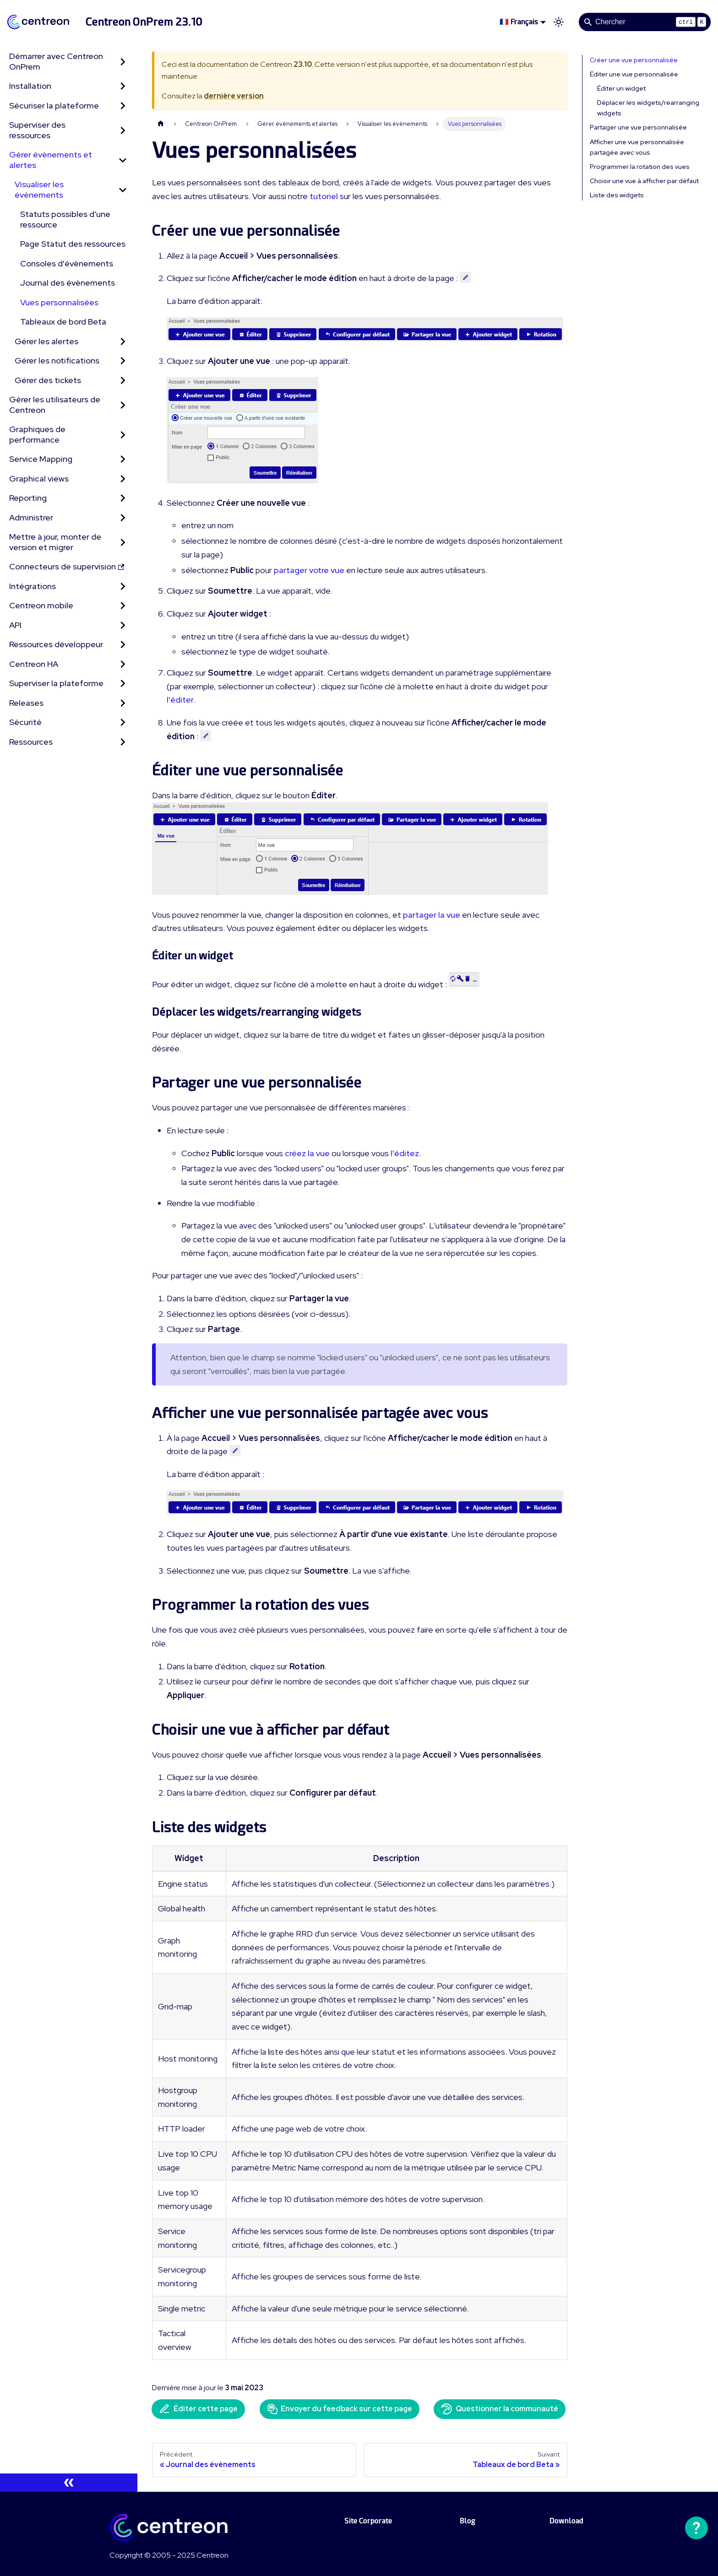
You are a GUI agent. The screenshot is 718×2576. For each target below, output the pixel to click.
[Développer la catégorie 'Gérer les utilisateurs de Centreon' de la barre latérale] (123, 405)
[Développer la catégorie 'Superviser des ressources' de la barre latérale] (123, 130)
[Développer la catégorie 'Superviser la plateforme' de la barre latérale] (123, 684)
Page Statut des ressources (72, 243)
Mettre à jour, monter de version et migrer (55, 541)
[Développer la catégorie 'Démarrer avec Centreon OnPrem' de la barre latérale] (123, 62)
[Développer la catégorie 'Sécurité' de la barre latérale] (123, 722)
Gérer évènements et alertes (50, 159)
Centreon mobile (41, 605)
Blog (467, 2520)
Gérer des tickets (48, 380)
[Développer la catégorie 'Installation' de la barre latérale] (123, 86)
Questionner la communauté (499, 2408)
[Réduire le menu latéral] (68, 2482)
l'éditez (405, 1153)
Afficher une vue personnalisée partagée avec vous (637, 147)
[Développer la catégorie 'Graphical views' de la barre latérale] (123, 479)
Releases (26, 703)
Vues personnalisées (59, 302)
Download (566, 2520)
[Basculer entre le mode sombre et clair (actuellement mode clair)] (558, 22)
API (15, 625)
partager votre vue (309, 570)
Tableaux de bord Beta (63, 321)
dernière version (234, 96)
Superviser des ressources (37, 130)
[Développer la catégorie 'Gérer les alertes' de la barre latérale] (123, 342)
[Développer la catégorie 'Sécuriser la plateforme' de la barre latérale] (123, 106)
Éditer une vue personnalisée (634, 74)
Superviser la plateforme (56, 683)
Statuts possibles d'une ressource (65, 219)
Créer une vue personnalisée (634, 60)
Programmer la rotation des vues (640, 166)
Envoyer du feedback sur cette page (339, 2408)
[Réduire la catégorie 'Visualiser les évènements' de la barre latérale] (123, 190)
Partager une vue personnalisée (638, 127)
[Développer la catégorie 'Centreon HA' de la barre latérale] (123, 664)
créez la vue (307, 1153)
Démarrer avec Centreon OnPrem (56, 61)
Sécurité (25, 722)
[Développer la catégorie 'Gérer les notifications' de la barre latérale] (123, 361)
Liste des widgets (617, 195)
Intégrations (32, 586)
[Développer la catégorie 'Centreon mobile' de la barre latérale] (123, 606)
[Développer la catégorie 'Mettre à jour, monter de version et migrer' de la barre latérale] (123, 542)
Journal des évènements (67, 282)
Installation (30, 86)
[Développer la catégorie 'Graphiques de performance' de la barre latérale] (123, 435)
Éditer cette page (198, 2408)
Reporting (28, 497)
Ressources (31, 741)
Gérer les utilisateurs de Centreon (54, 404)
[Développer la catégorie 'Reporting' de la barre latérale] (123, 498)
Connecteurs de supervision (66, 566)
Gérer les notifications (57, 360)
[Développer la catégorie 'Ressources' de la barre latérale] (123, 742)
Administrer (31, 517)
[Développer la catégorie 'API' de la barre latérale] (123, 625)
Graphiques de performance (37, 434)
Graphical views (39, 478)
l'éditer (180, 699)
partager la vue (431, 914)
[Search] (645, 22)
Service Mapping (40, 459)
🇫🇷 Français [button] (519, 21)
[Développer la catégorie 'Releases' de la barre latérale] (123, 703)
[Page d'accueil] (160, 124)
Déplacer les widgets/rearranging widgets (648, 107)
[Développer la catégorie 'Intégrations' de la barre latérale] (123, 586)
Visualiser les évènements (39, 189)
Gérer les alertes (46, 341)
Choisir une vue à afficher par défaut (644, 181)
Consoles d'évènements (66, 263)
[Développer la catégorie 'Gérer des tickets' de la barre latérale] (123, 381)
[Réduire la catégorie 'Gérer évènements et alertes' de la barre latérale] (123, 160)
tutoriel (324, 196)
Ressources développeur (56, 644)
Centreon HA (33, 664)
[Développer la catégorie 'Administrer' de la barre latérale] (123, 518)
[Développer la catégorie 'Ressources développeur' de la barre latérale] (123, 645)
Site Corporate (368, 2520)
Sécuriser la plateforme (54, 105)
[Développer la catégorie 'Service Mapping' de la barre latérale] (123, 459)
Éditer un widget (621, 88)
